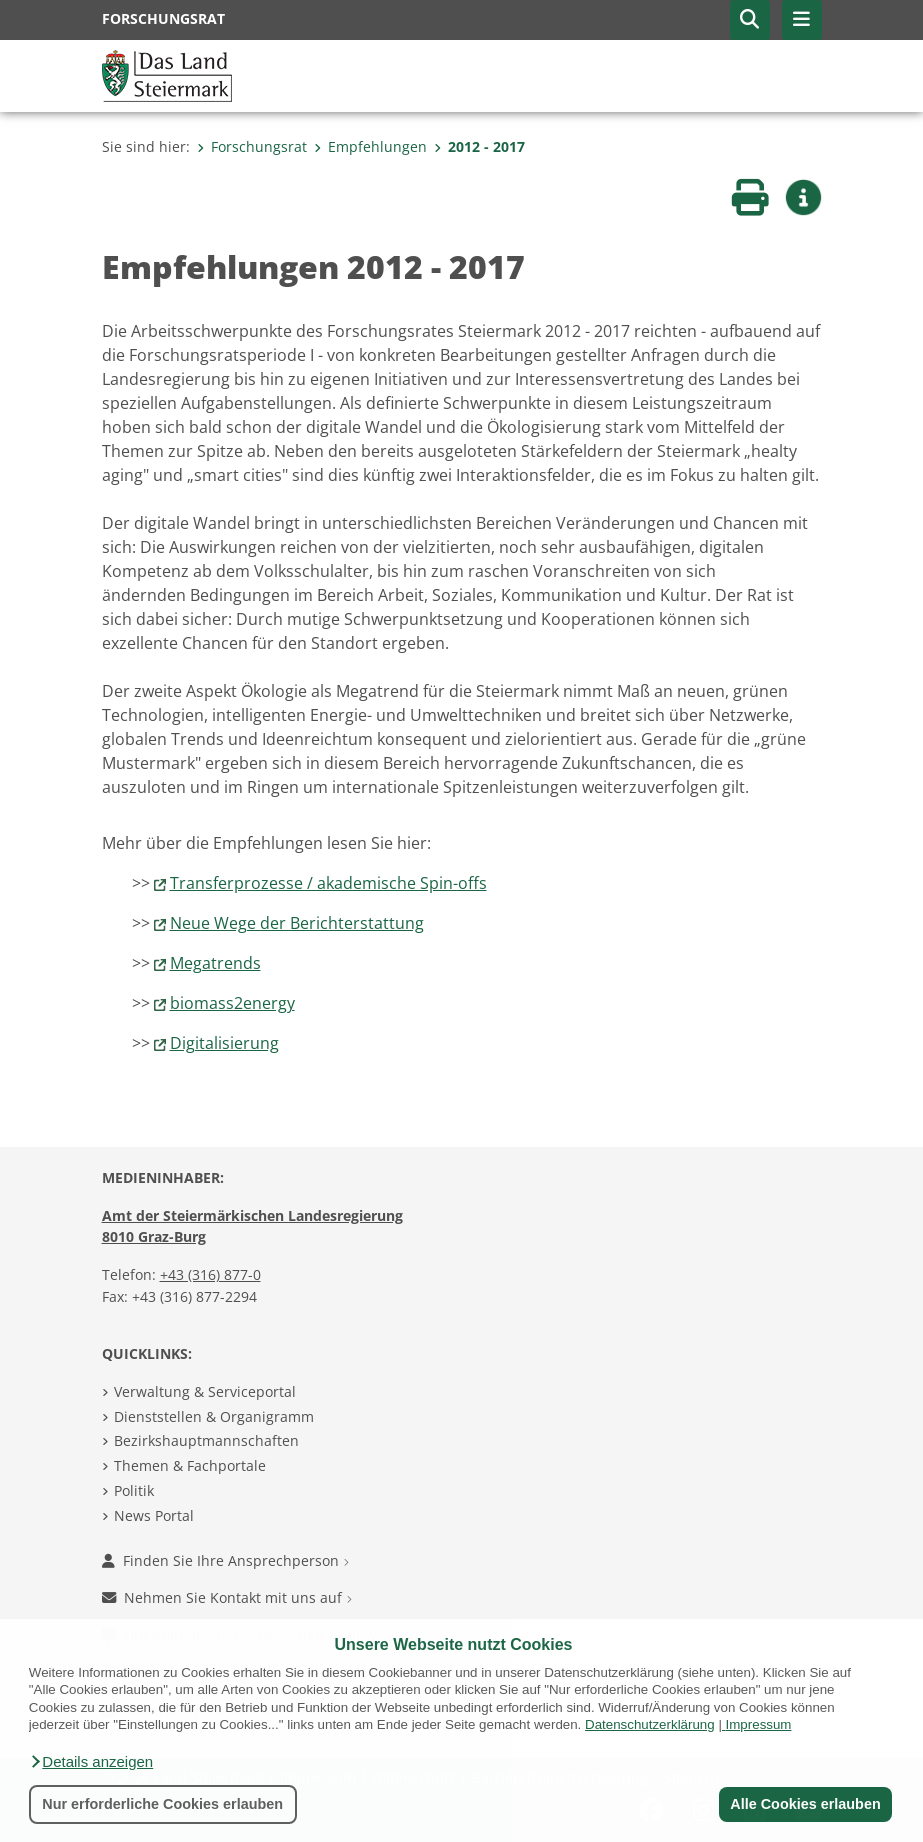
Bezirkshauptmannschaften (206, 1440)
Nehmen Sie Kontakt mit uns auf (227, 1597)
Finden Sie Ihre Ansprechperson (225, 1560)
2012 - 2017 (479, 146)
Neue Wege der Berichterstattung (297, 923)
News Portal (154, 1515)
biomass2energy (232, 1003)
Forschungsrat (252, 146)
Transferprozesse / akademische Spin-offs (328, 883)
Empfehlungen (370, 146)
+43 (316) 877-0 (210, 1274)
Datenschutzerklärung (650, 1724)
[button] (91, 1762)
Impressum (759, 1724)
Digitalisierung (224, 1043)
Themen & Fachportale (190, 1465)
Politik (134, 1490)
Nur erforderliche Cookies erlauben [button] (162, 1804)
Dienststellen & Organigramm (214, 1416)
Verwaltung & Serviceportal (205, 1391)
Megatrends (215, 963)
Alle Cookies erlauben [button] (805, 1804)
